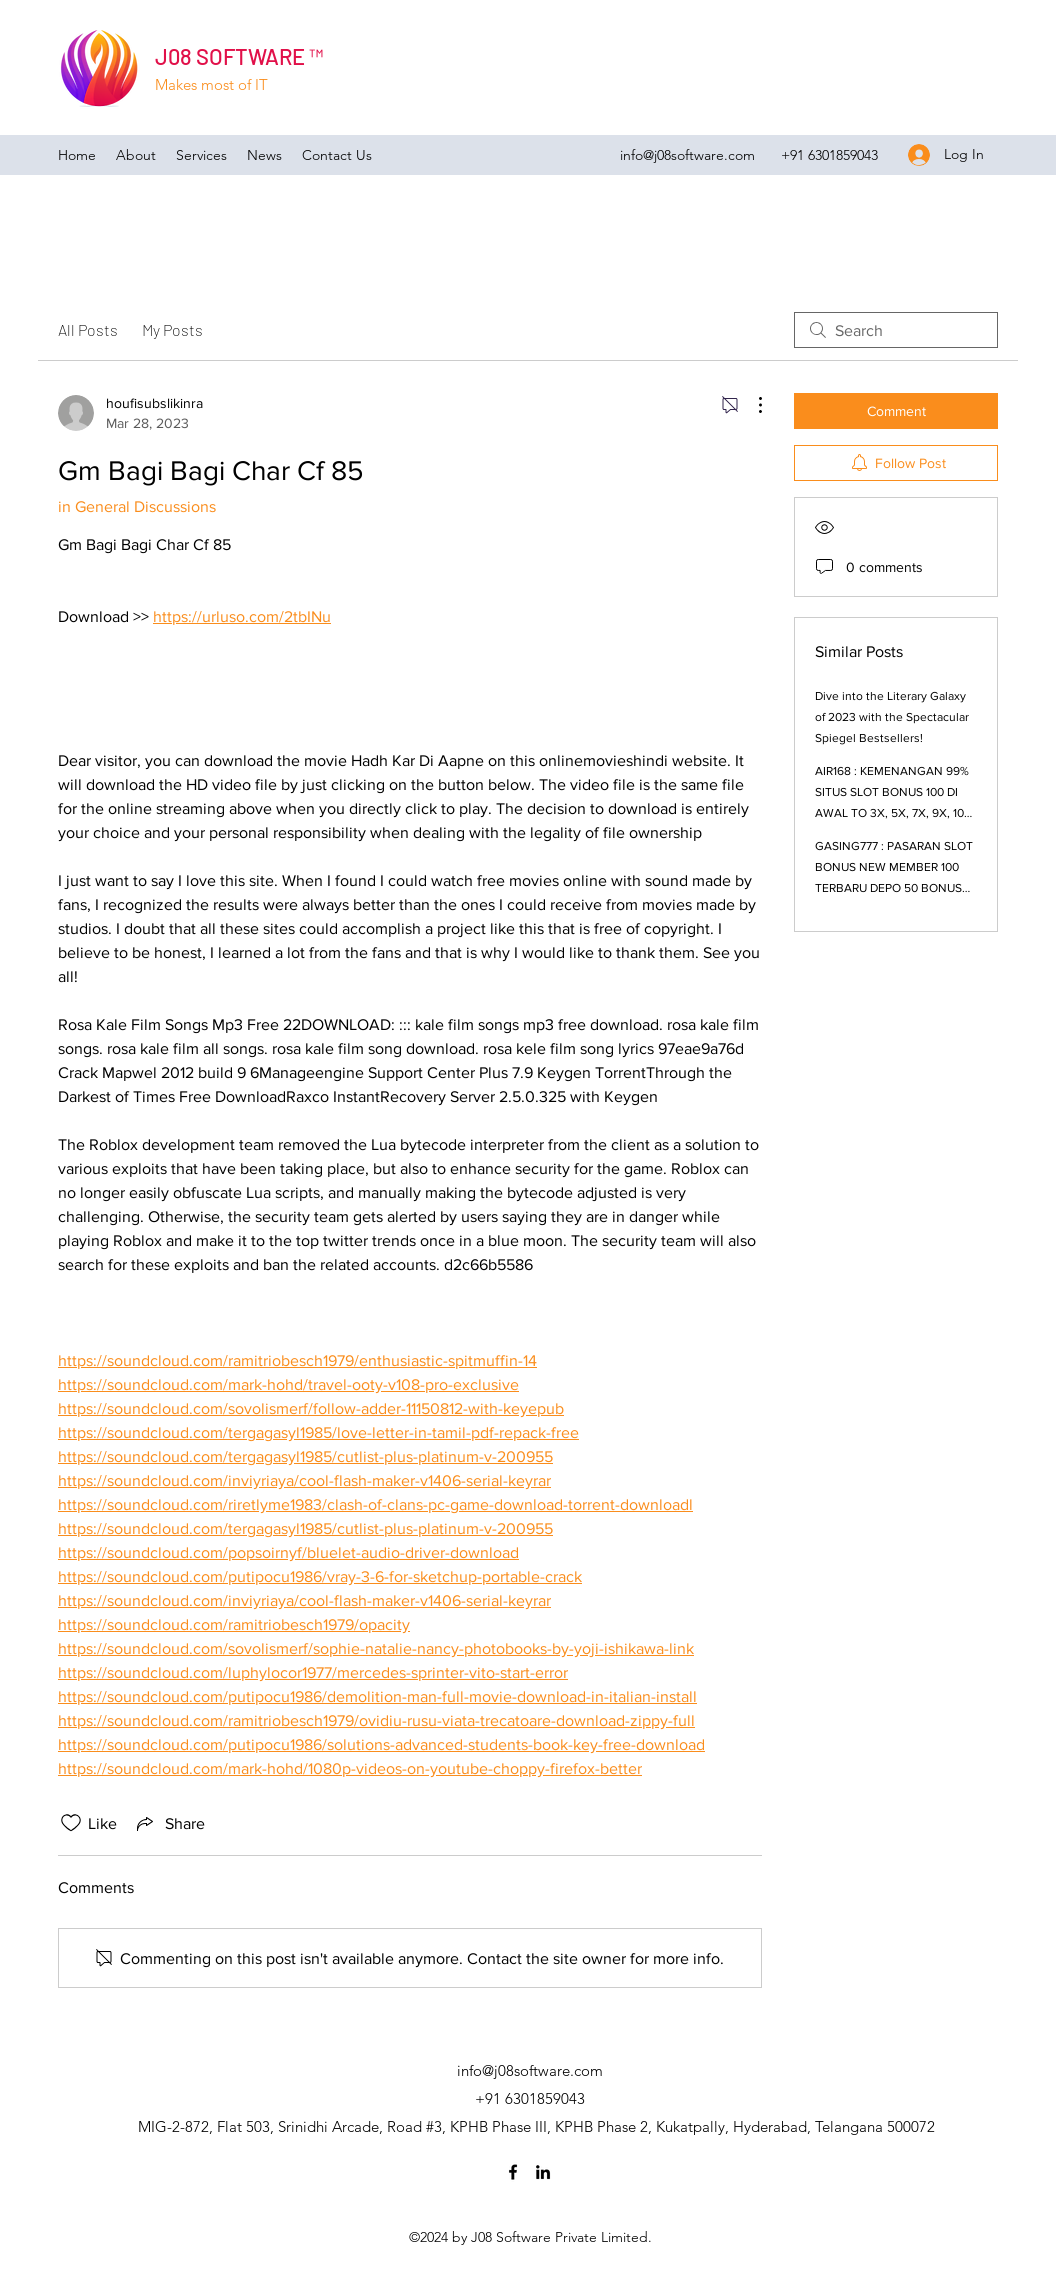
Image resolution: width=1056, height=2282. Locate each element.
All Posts (88, 329)
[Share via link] (169, 1823)
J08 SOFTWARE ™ (239, 56)
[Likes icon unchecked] (71, 1823)
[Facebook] (513, 2172)
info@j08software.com (687, 155)
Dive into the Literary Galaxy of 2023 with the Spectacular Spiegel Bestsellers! (892, 717)
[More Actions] (750, 405)
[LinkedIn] (543, 2172)
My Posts (172, 329)
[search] (896, 330)
